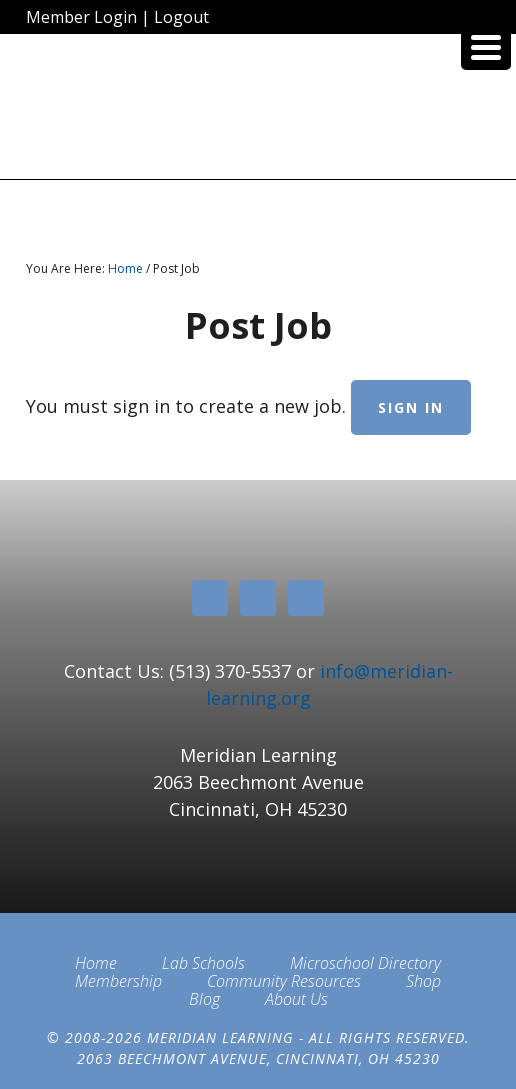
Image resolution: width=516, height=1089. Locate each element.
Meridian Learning (258, 114)
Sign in (411, 407)
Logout (181, 17)
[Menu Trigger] (486, 45)
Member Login (81, 17)
